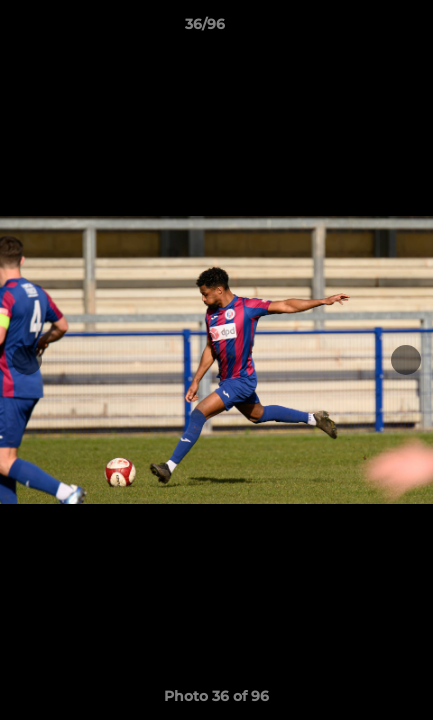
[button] (361, 29)
